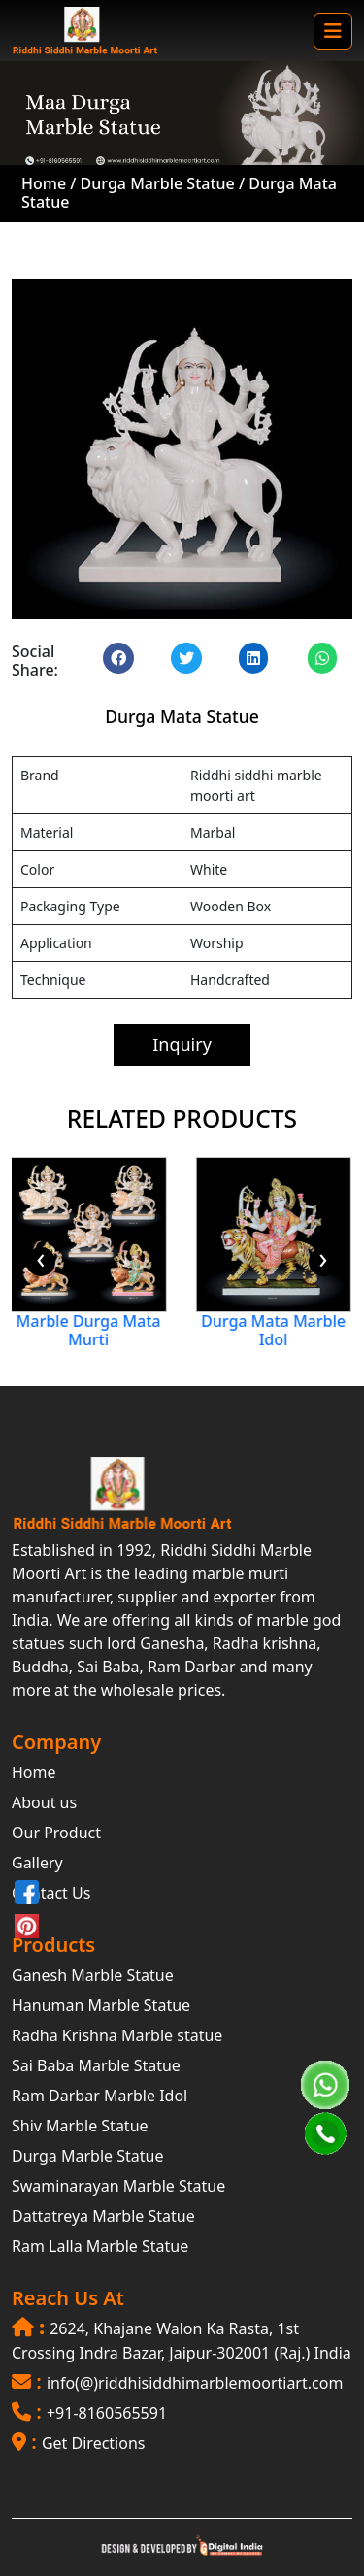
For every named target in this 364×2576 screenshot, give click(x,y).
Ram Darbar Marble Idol (99, 2095)
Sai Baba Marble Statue (96, 2065)
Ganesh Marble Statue (93, 1975)
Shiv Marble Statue (80, 2125)
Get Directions (94, 2443)
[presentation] (40, 1261)
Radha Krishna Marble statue (117, 2035)
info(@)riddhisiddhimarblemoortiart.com (195, 2383)
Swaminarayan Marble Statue (118, 2185)
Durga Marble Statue (160, 183)
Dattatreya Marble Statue (103, 2216)
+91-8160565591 (107, 2413)
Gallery (37, 1862)
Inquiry (182, 1044)
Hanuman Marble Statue (101, 2005)
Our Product (56, 1832)
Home (43, 183)
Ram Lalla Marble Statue (100, 2246)
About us (44, 1802)
